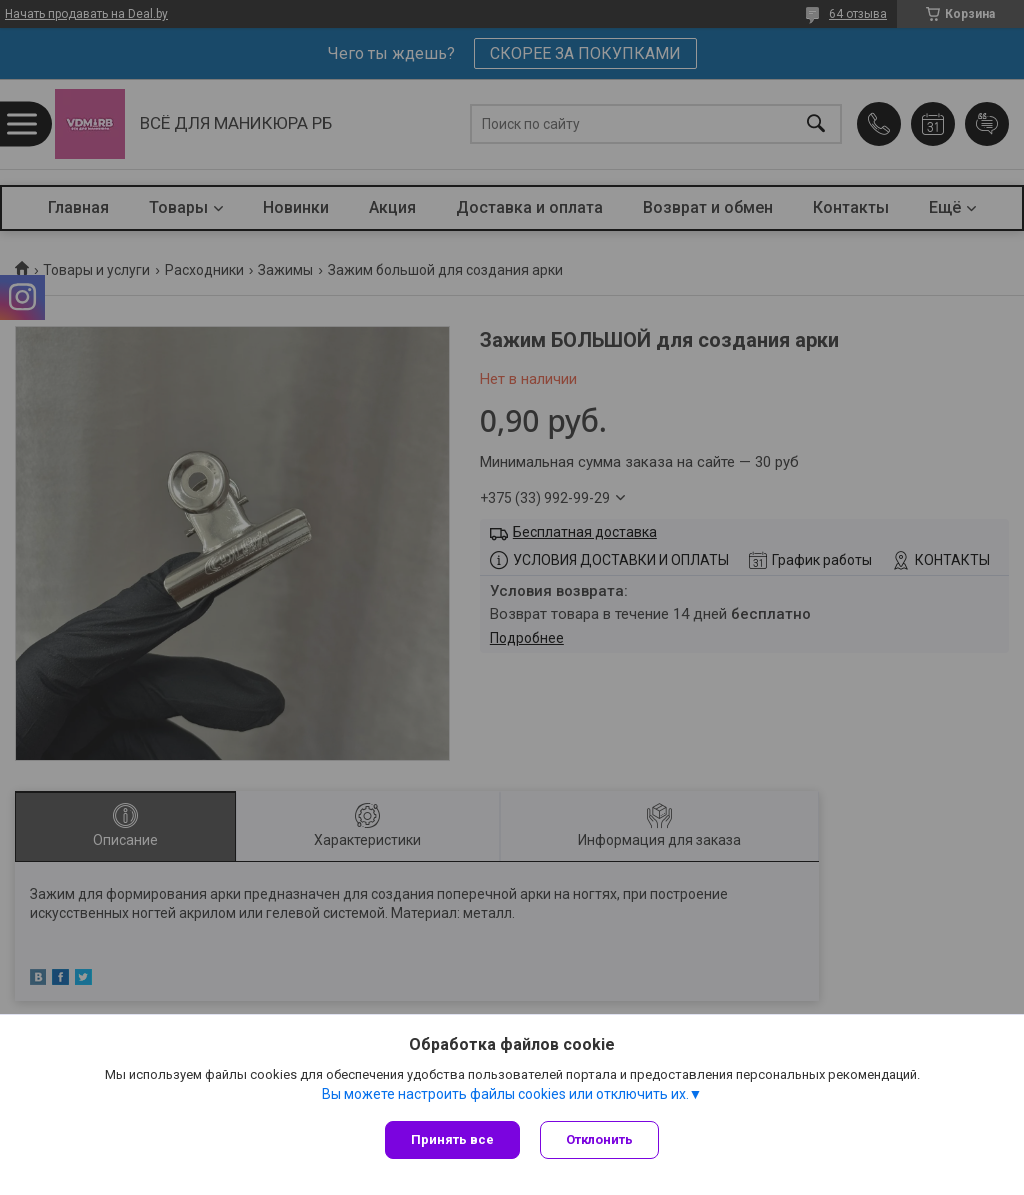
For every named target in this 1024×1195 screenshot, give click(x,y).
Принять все (452, 1139)
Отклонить (599, 1139)
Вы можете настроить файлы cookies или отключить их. (505, 1094)
